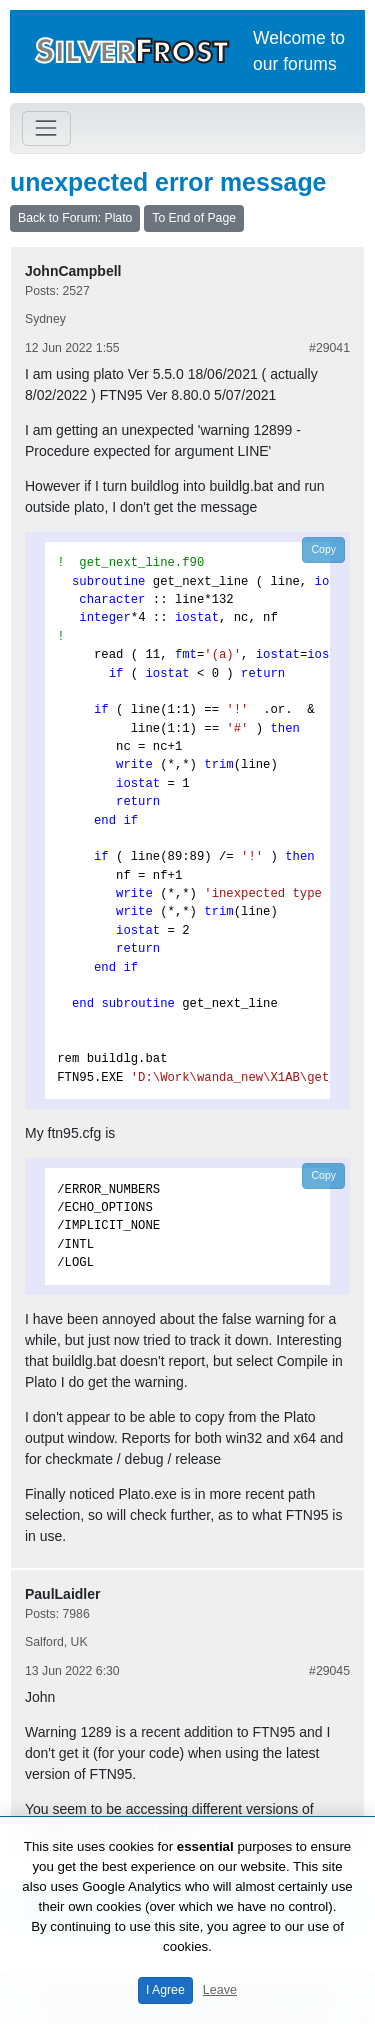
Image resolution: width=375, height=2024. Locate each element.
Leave (220, 1990)
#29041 (329, 348)
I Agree (165, 1990)
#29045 (329, 1671)
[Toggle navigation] (46, 128)
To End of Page (194, 218)
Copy (323, 549)
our (265, 64)
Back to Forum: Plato (75, 218)
